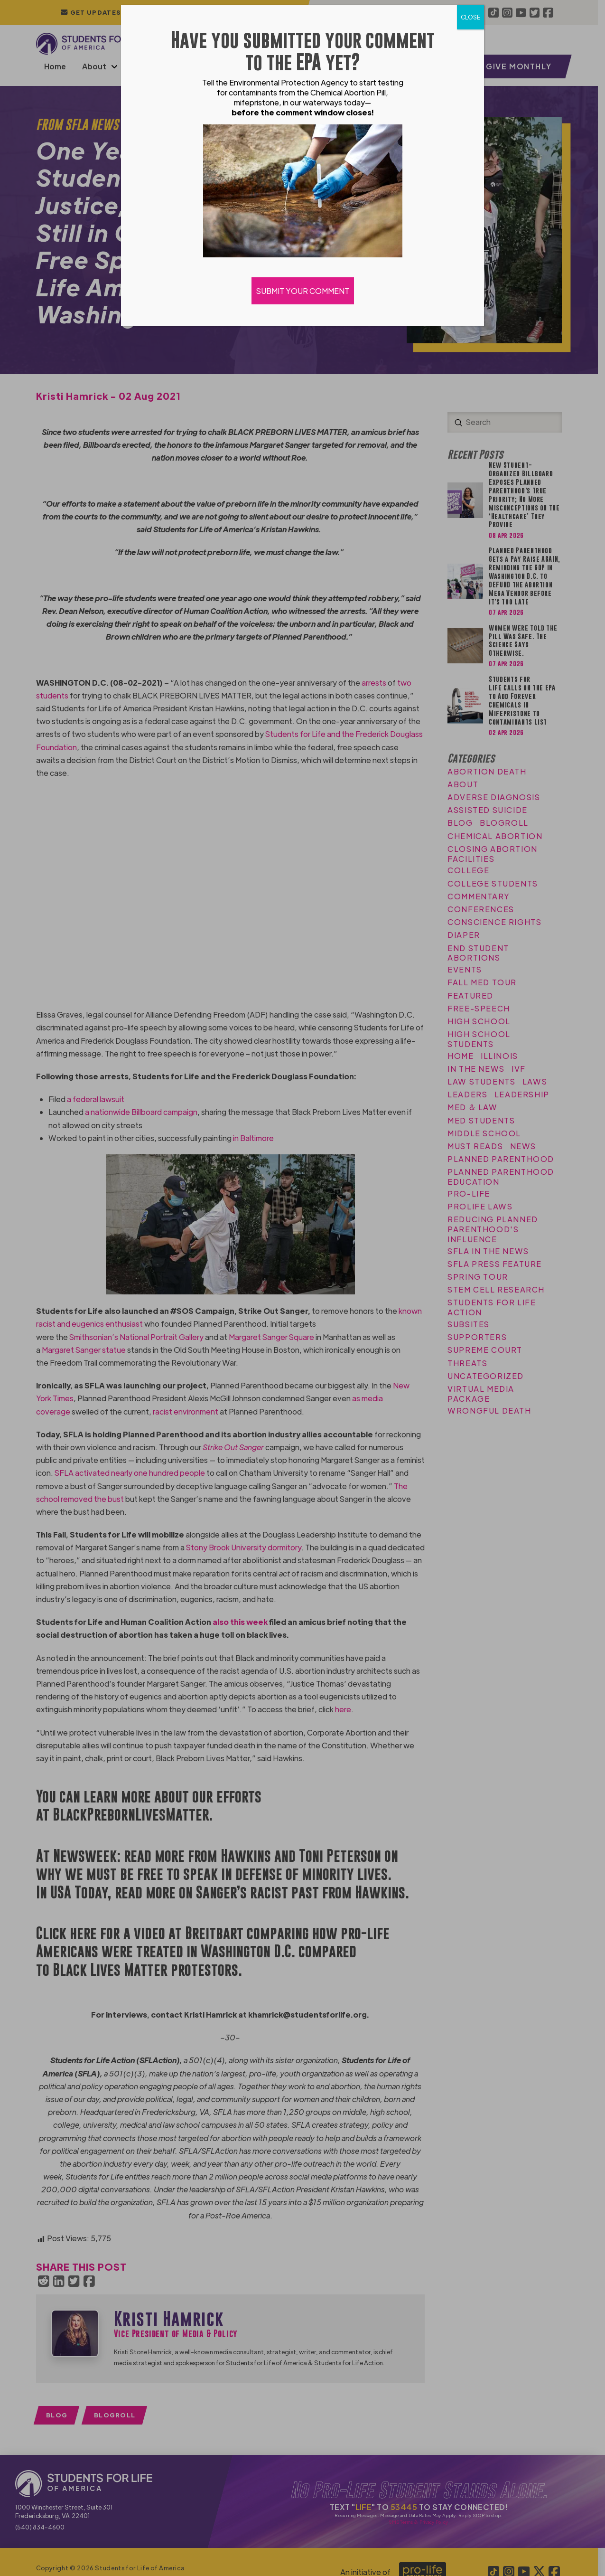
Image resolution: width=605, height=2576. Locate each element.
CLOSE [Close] (470, 17)
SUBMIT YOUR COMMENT (302, 291)
